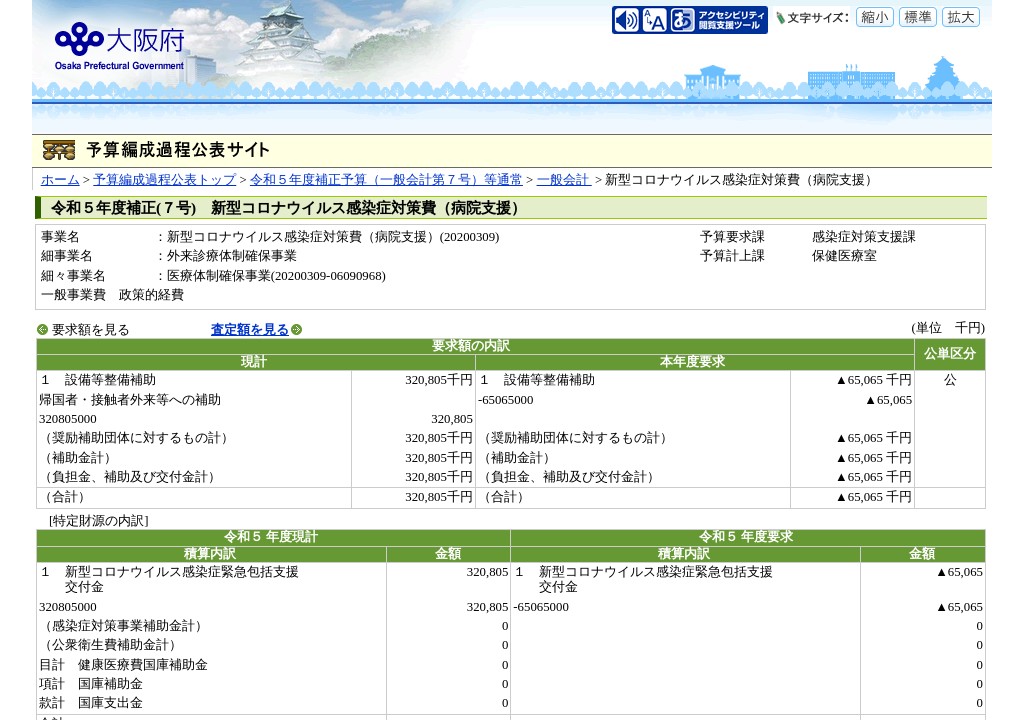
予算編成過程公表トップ (164, 180)
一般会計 (564, 180)
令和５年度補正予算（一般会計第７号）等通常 (386, 180)
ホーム (60, 180)
